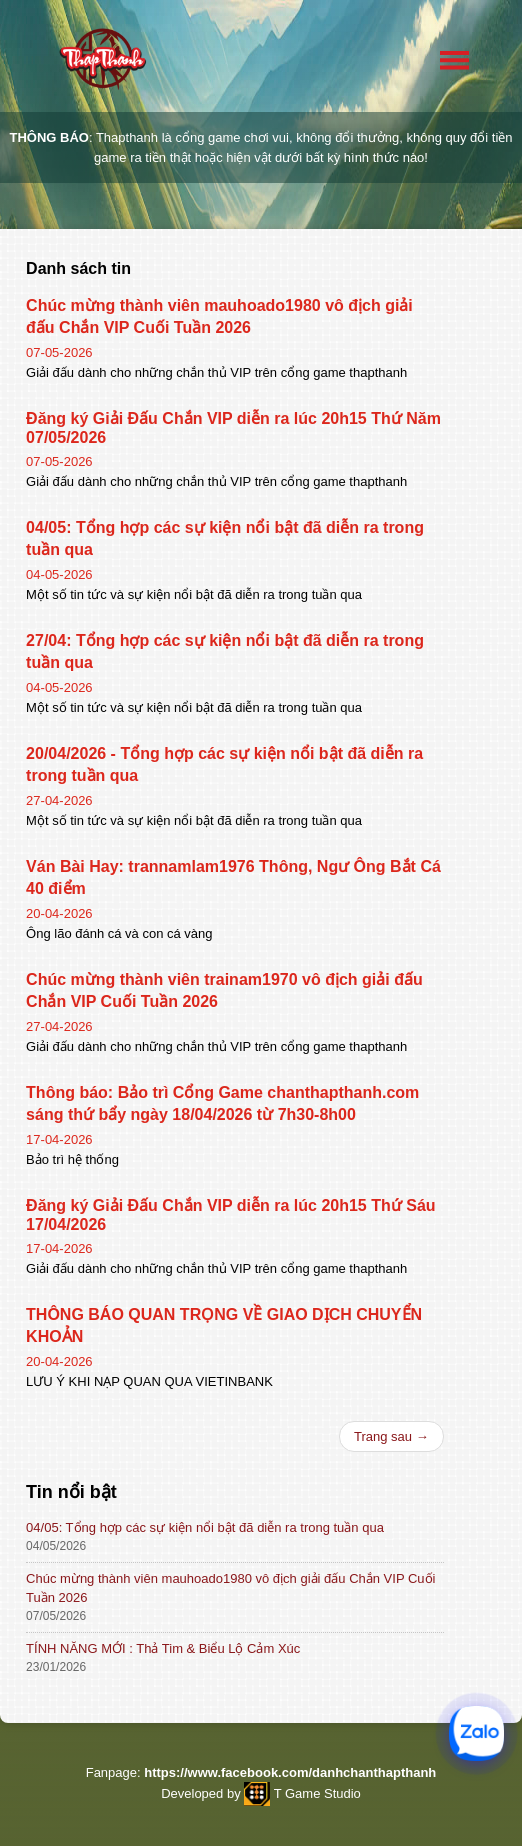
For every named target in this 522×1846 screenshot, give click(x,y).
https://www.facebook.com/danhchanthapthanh (290, 1772)
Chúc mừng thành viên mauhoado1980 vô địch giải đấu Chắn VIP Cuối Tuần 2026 (230, 1588)
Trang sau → (391, 1436)
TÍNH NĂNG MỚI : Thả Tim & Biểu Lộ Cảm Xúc (163, 1648)
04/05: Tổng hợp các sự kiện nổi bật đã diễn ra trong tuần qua (205, 1527)
